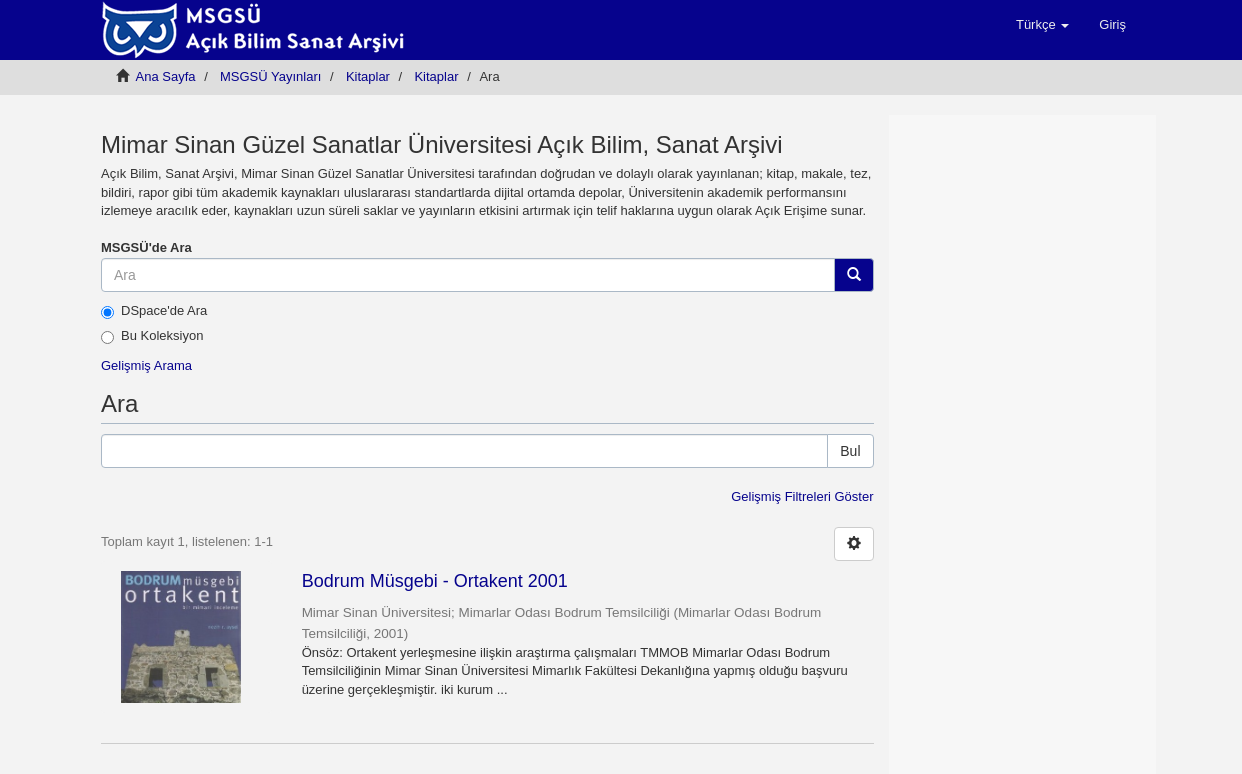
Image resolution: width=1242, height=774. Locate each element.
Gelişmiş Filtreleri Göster (802, 496)
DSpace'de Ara (154, 311)
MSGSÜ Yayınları (270, 76)
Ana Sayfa (166, 76)
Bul (850, 451)
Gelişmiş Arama (146, 365)
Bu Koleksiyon (152, 336)
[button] (1042, 25)
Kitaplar (368, 76)
